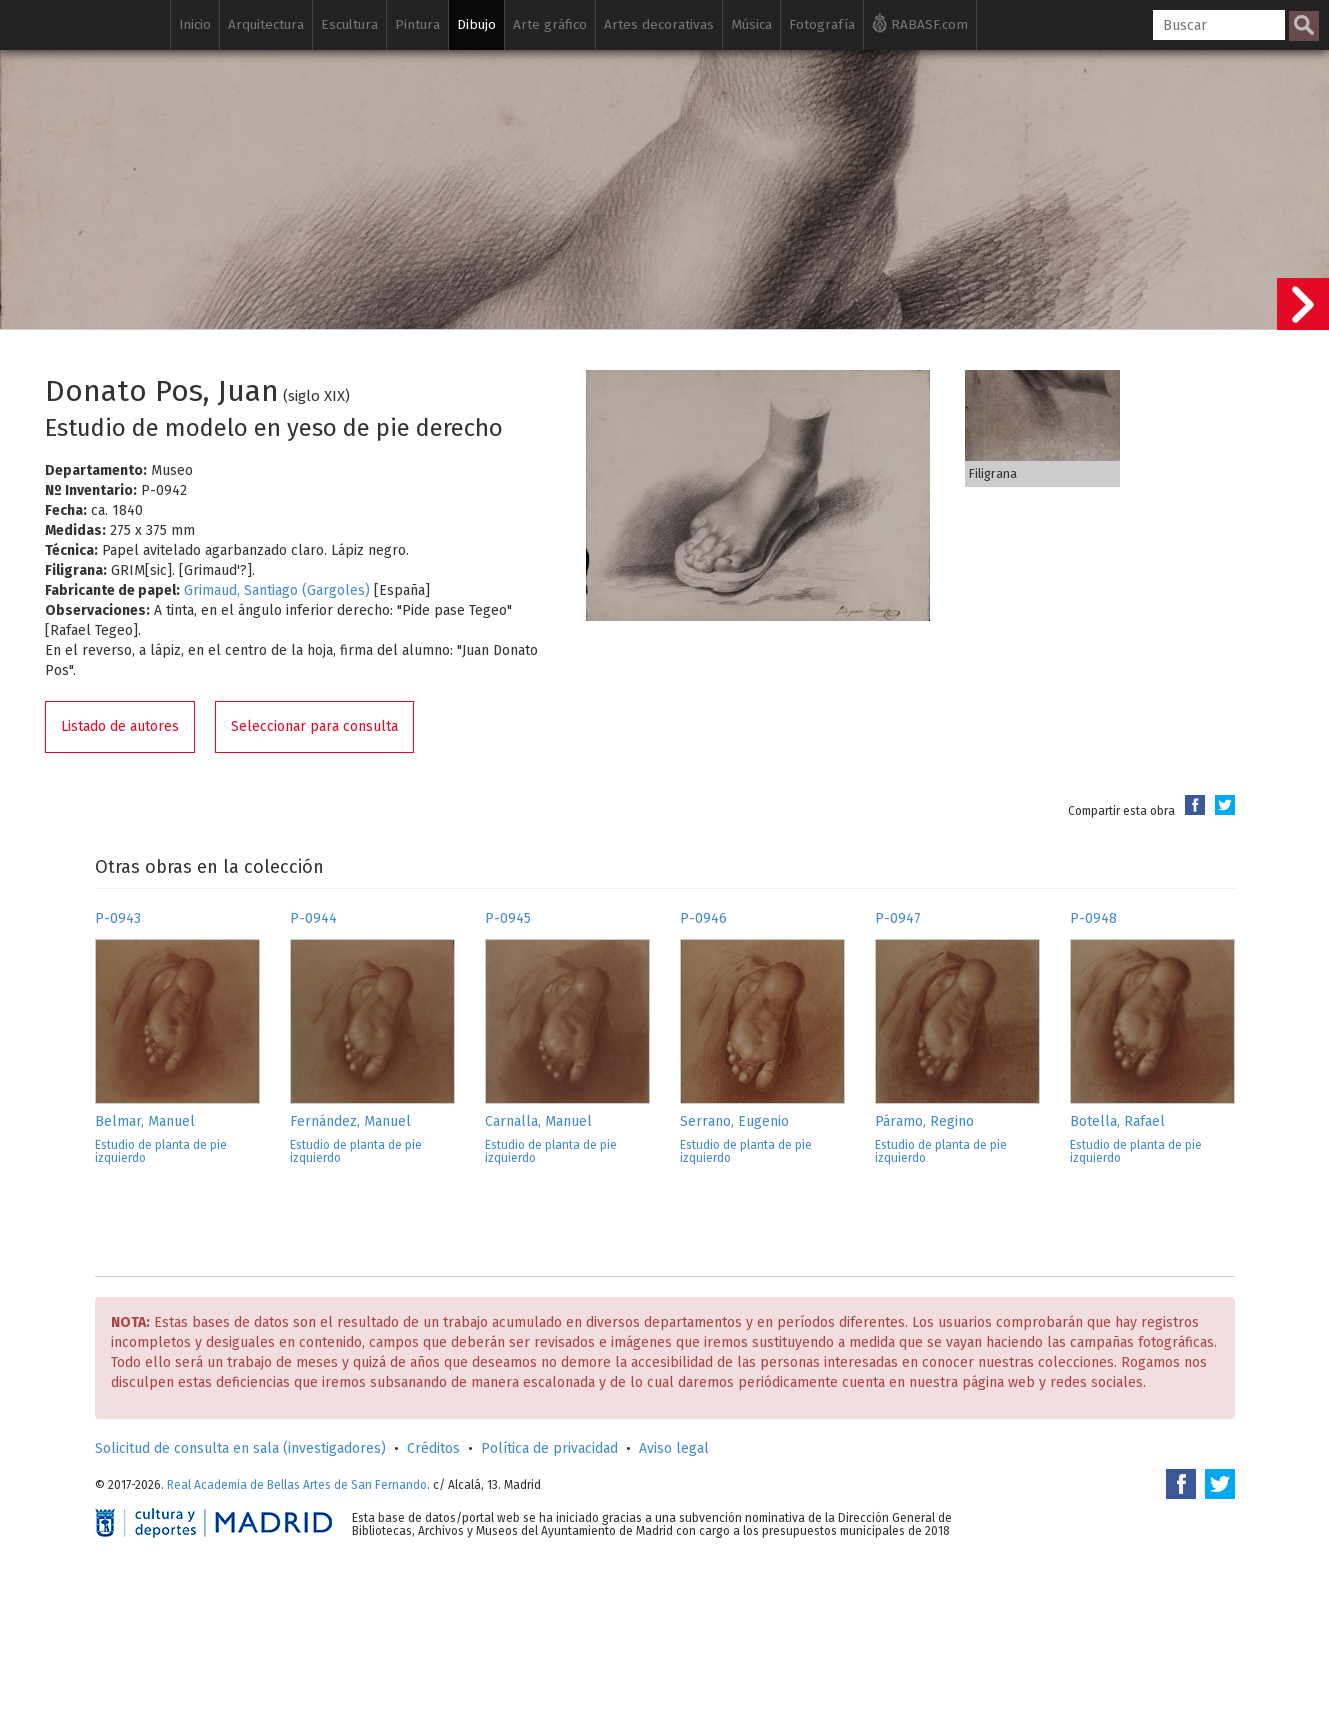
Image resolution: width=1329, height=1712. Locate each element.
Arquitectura (266, 24)
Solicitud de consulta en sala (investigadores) (240, 1448)
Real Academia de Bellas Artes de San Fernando (297, 1485)
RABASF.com (920, 23)
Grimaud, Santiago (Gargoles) (277, 590)
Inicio (195, 24)
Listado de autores (120, 726)
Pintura (417, 24)
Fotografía (822, 24)
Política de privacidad (549, 1448)
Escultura (349, 24)
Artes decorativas (659, 24)
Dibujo (476, 24)
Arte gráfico (550, 24)
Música (751, 24)
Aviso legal (674, 1448)
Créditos (433, 1448)
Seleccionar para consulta (314, 726)
